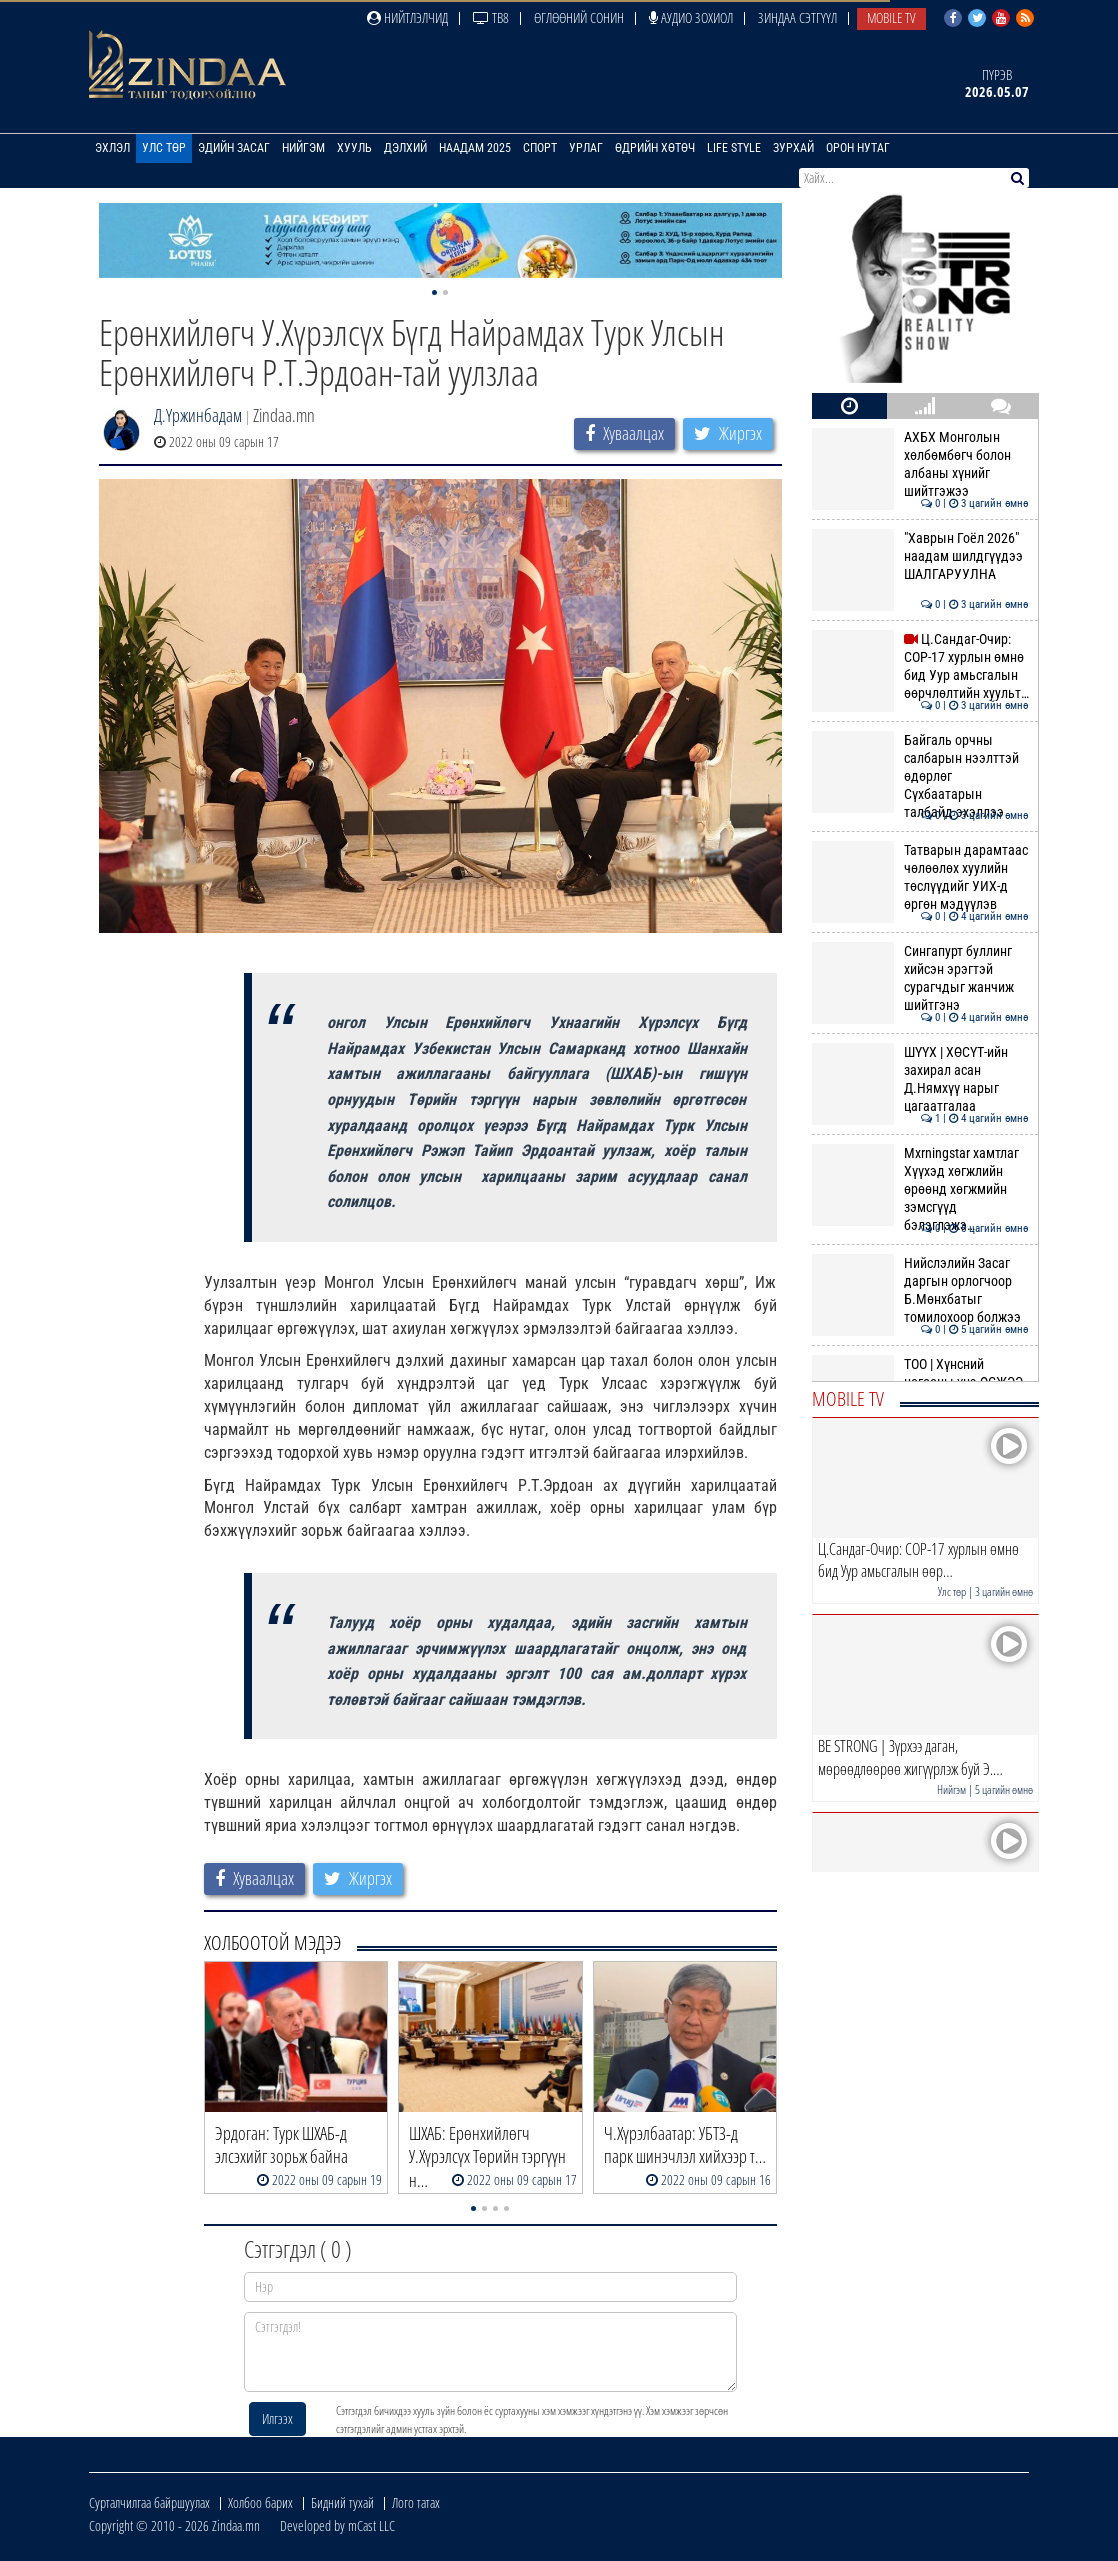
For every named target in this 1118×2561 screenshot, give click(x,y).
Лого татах (416, 2502)
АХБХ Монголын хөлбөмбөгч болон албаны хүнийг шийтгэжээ (920, 464)
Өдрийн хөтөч (655, 148)
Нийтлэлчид (407, 17)
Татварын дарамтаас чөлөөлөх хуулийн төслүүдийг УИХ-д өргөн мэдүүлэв (920, 877)
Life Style (734, 148)
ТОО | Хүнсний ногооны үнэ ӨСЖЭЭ (920, 1373)
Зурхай (793, 148)
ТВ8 (491, 17)
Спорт (540, 148)
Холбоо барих (260, 2502)
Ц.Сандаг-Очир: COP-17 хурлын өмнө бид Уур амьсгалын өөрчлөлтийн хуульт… (920, 666)
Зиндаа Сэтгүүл (797, 17)
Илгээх (277, 2418)
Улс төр (164, 148)
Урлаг (586, 148)
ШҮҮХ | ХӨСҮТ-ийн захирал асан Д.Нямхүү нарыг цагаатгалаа (920, 1079)
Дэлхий (405, 148)
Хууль (354, 148)
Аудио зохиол (691, 17)
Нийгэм (303, 148)
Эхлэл (112, 148)
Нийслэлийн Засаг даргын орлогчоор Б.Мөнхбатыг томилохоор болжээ (920, 1290)
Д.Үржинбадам (198, 415)
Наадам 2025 (475, 148)
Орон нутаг (858, 148)
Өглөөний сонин (579, 17)
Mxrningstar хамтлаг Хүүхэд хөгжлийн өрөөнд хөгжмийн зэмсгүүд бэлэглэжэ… (920, 1189)
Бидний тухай (342, 2502)
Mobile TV (891, 17)
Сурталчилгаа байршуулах (149, 2502)
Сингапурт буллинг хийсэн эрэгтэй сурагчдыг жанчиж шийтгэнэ (920, 978)
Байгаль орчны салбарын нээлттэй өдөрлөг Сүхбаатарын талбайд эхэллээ (920, 776)
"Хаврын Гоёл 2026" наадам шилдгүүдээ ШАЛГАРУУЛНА (920, 556)
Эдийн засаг (234, 148)
